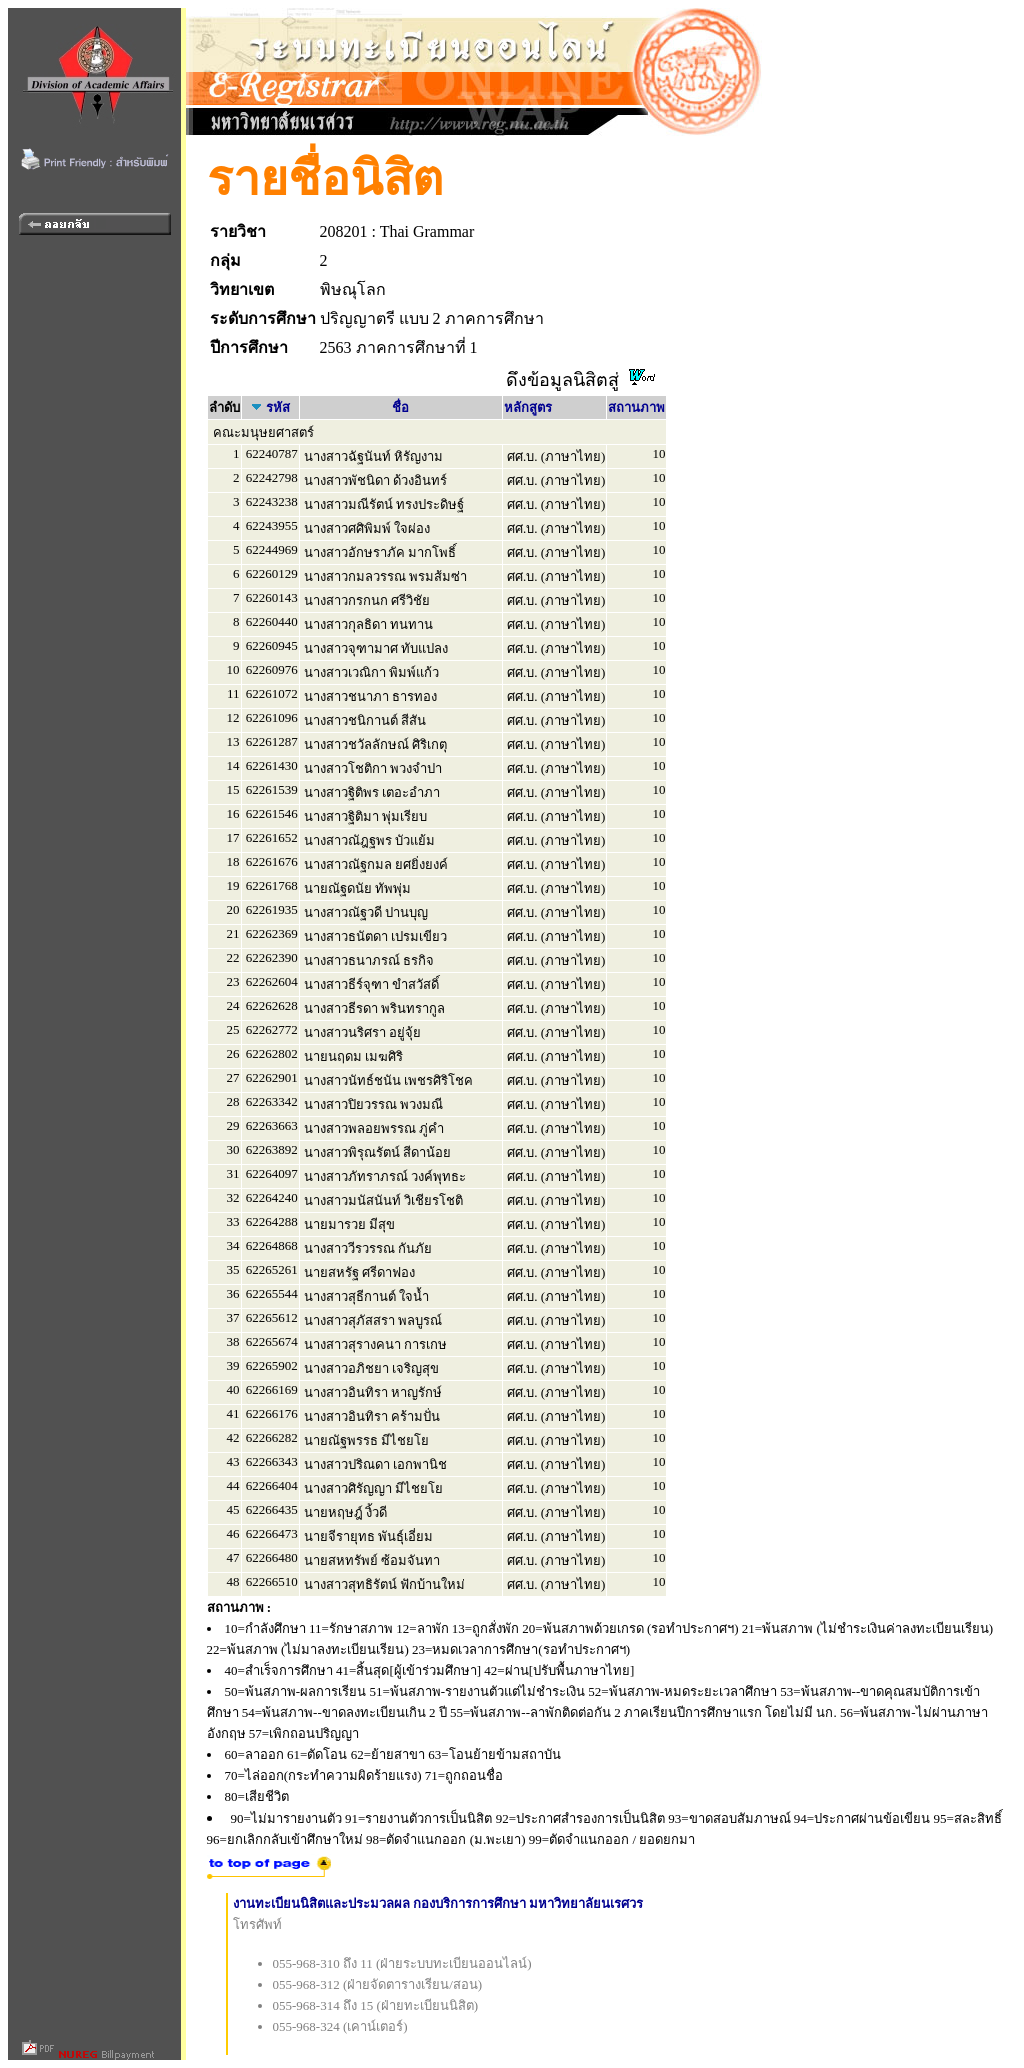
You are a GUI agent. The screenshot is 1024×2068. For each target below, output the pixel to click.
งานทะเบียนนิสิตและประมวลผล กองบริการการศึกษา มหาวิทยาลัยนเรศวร (438, 1903)
